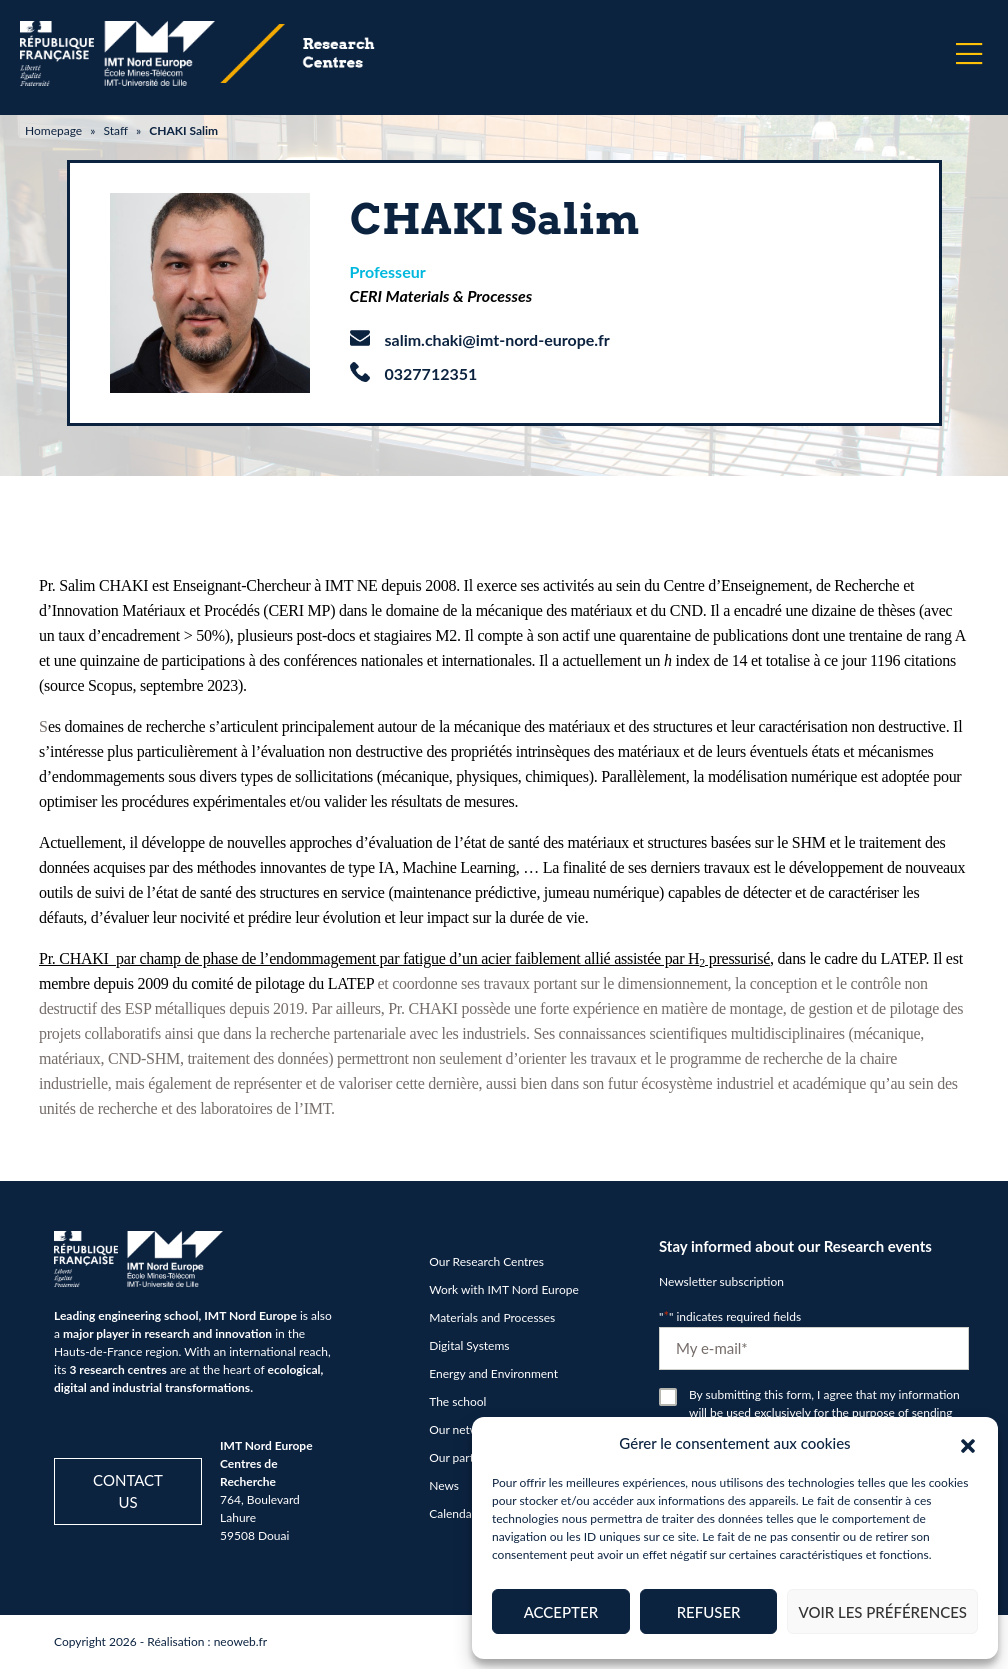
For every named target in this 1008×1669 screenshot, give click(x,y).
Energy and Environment (493, 1373)
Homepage (53, 130)
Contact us (128, 1491)
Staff (115, 130)
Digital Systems (469, 1345)
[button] (968, 1443)
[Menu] (969, 54)
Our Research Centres (486, 1261)
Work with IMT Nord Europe (504, 1289)
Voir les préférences (882, 1612)
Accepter (561, 1612)
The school (457, 1401)
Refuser (709, 1612)
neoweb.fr (241, 1641)
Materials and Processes (492, 1317)
